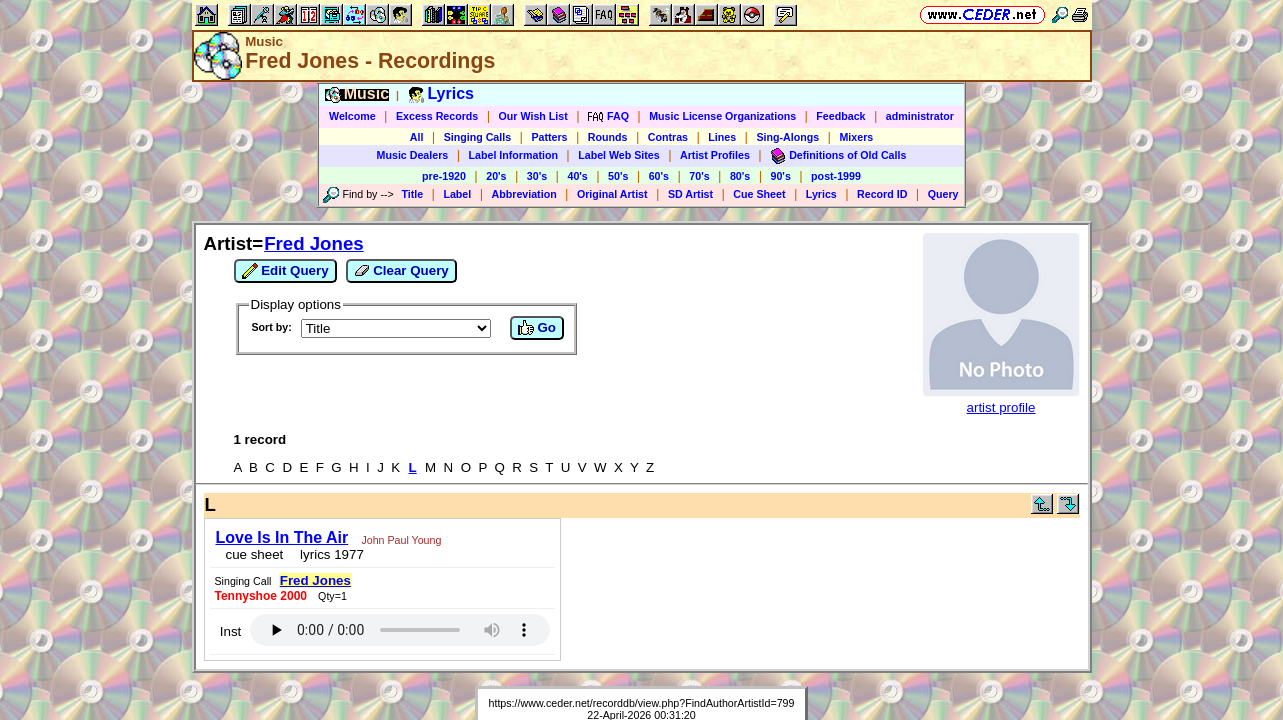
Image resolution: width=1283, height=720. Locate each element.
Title (412, 194)
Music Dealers (413, 155)
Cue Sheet (759, 194)
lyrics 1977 (322, 548)
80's (740, 176)
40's (577, 176)
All (417, 137)
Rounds (608, 137)
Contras (668, 137)
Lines (722, 137)
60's (659, 176)
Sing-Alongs (787, 137)
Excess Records (437, 116)
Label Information (513, 155)
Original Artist (612, 194)
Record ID (882, 194)
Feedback (840, 116)
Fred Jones (314, 243)
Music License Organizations (722, 116)
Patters (549, 137)
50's (618, 176)
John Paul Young (395, 534)
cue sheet (249, 548)
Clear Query (401, 271)
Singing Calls (478, 137)
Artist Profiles (715, 155)
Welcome (352, 116)
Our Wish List (533, 116)
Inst (755, 540)
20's (496, 176)
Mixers (856, 137)
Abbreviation (524, 194)
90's (781, 176)
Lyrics (821, 194)
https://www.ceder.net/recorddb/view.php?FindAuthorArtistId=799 (642, 605)
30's (537, 176)
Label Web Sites (619, 155)
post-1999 (836, 176)
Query (943, 194)
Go (537, 328)
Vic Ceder (632, 629)
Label (457, 194)
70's (699, 176)
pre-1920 (444, 176)
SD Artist (690, 194)
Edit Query (285, 271)
